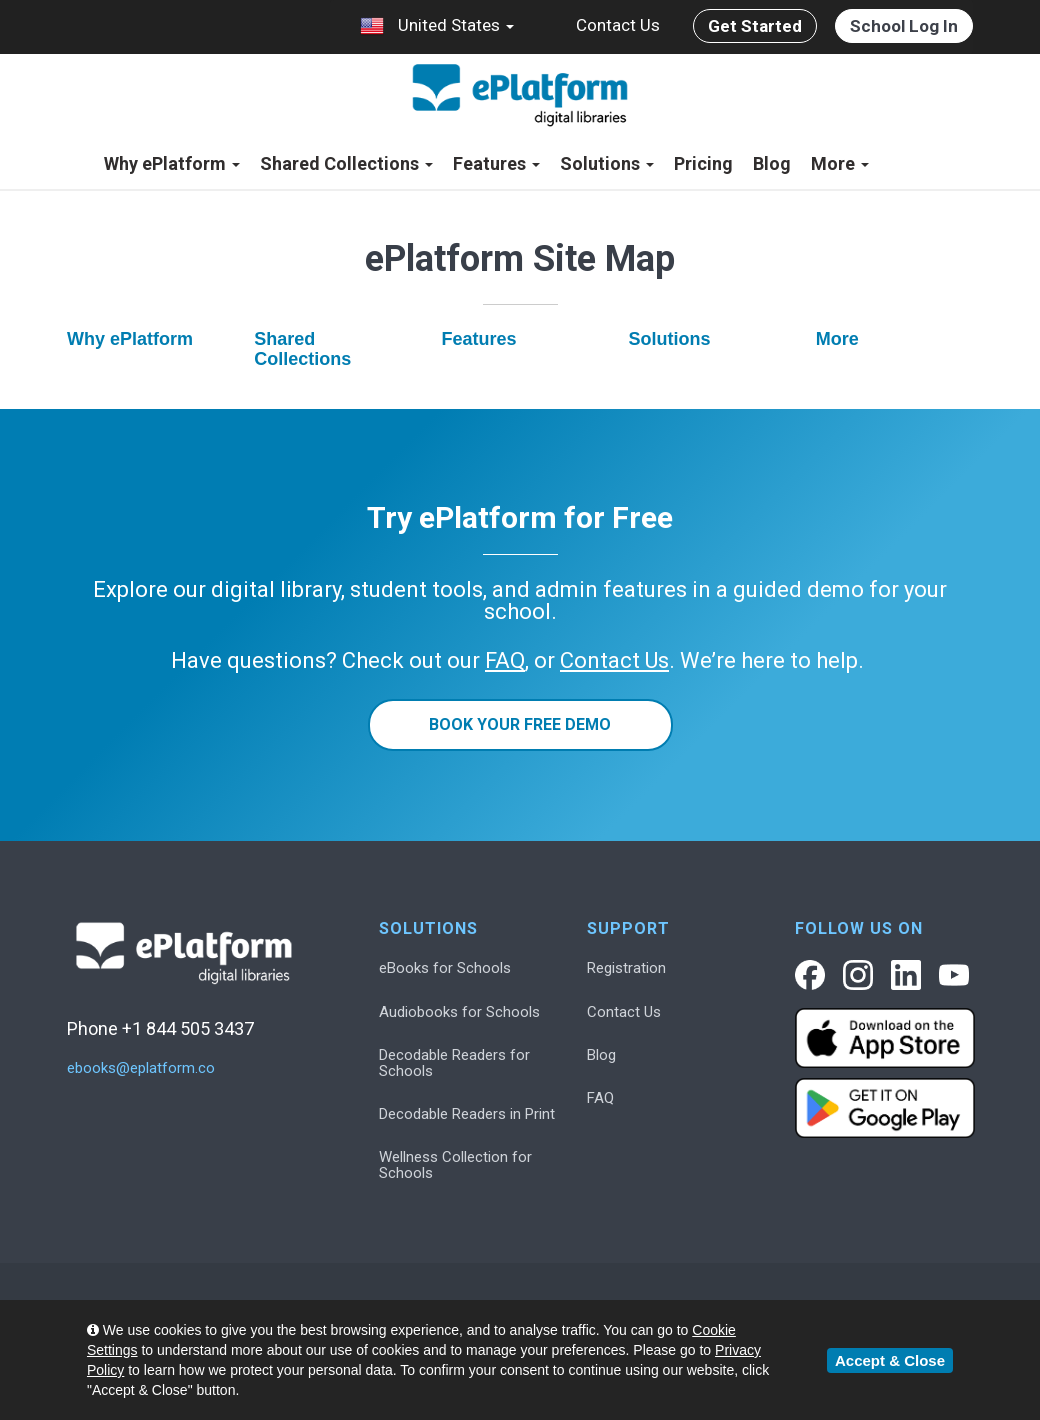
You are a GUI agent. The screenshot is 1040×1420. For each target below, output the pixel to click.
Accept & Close (890, 1360)
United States (437, 26)
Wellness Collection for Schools (455, 1165)
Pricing (703, 163)
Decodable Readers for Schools (454, 1063)
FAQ (600, 1098)
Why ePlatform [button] (172, 163)
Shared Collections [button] (346, 163)
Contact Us (618, 25)
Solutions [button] (607, 163)
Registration (626, 968)
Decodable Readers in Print (467, 1114)
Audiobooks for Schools (459, 1012)
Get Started (755, 26)
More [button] (840, 163)
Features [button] (496, 163)
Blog (772, 163)
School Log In (904, 26)
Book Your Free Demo (520, 724)
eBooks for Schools (445, 968)
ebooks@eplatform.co (141, 1068)
